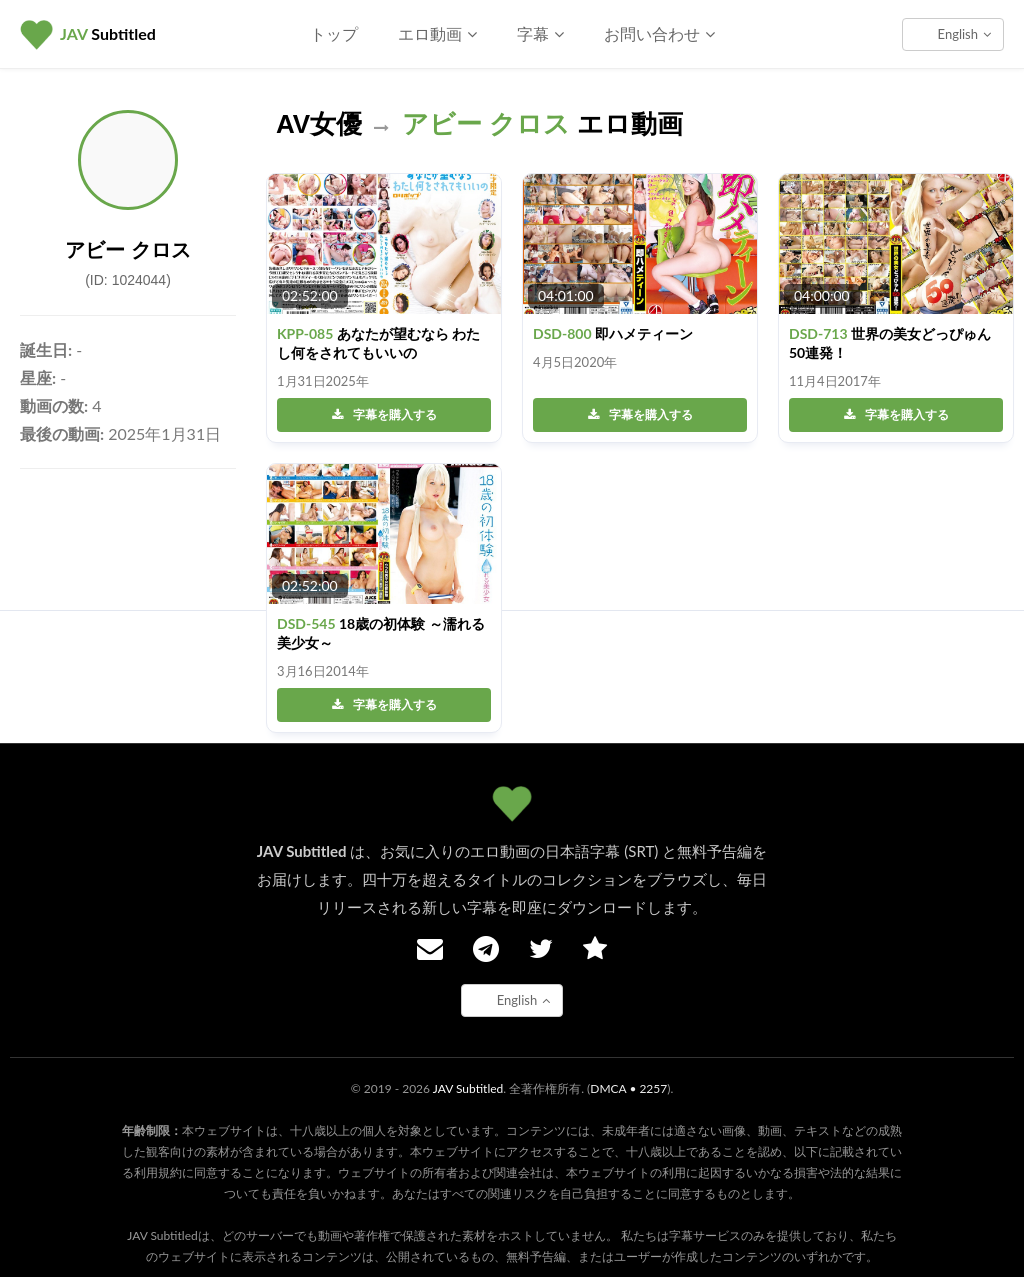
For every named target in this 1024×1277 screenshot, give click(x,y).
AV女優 (319, 124)
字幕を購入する (384, 414)
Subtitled (108, 33)
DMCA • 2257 (628, 1088)
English (964, 34)
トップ (334, 33)
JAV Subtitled (468, 1088)
